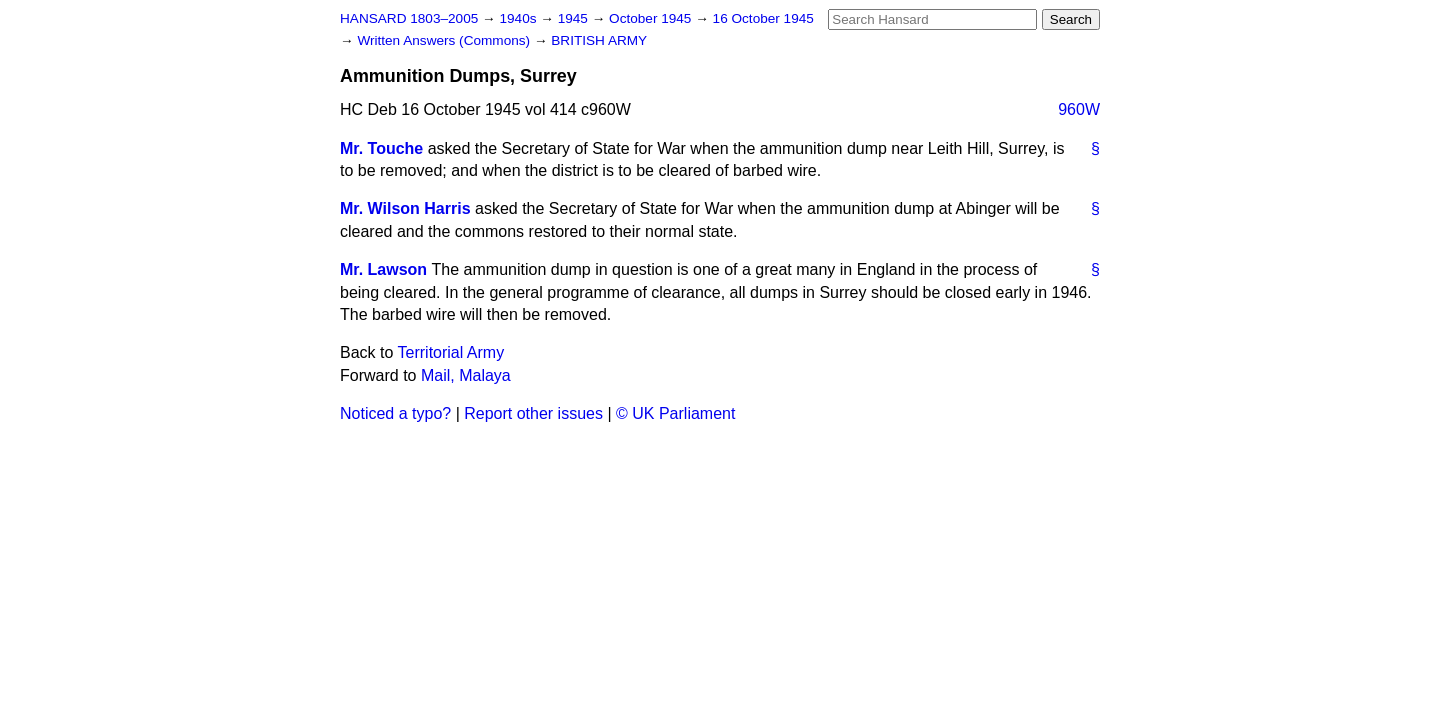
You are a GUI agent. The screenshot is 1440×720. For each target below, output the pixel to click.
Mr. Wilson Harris (405, 208)
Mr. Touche (381, 148)
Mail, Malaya (466, 375)
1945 (575, 18)
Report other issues (533, 413)
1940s (519, 18)
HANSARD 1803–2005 (409, 18)
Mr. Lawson (383, 269)
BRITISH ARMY (599, 40)
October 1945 (652, 18)
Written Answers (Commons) (445, 40)
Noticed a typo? (395, 413)
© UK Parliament (675, 413)
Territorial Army (451, 352)
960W (1079, 109)
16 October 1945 (763, 18)
